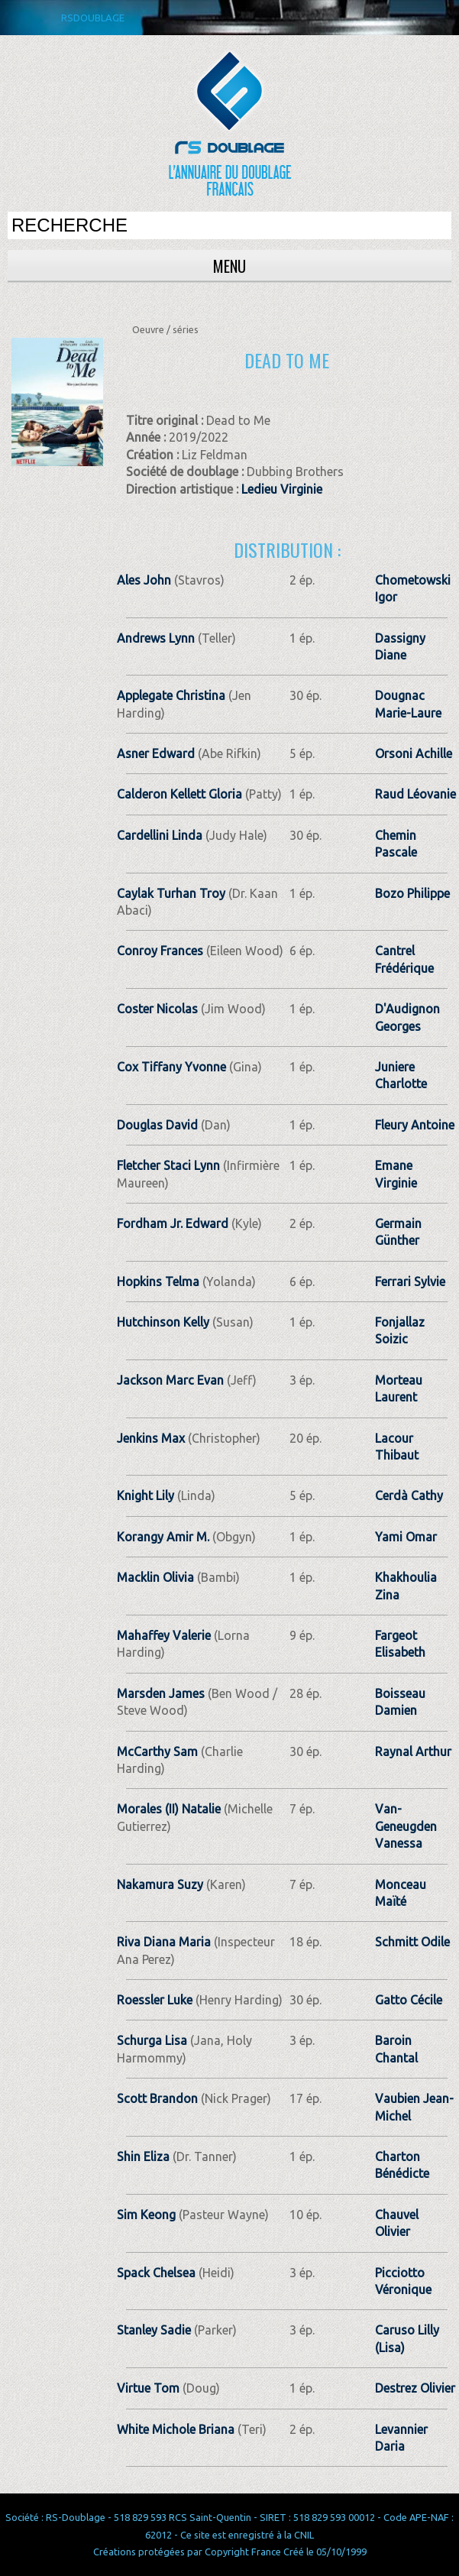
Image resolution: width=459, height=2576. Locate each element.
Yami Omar (406, 1537)
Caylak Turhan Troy (171, 893)
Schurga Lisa (152, 2040)
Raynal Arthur (413, 1751)
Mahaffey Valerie (164, 1635)
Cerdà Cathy (409, 1495)
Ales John (144, 580)
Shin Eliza (143, 2156)
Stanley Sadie (154, 2330)
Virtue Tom (148, 2388)
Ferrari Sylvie (410, 1281)
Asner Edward (156, 753)
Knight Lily (145, 1495)
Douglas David (157, 1125)
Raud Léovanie (415, 794)
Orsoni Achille (413, 753)
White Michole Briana (175, 2429)
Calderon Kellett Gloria (179, 794)
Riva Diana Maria (164, 1942)
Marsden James (161, 1693)
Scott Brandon (157, 2098)
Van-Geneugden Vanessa (406, 1826)
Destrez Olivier (415, 2388)
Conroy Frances (160, 950)
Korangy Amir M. (163, 1537)
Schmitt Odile (412, 1942)
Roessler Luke (154, 2000)
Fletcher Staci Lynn (168, 1165)
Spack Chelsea (156, 2273)
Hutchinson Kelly (163, 1322)
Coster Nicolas (157, 1009)
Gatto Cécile (408, 2000)
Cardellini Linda (159, 835)
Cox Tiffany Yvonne (171, 1067)
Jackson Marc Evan (170, 1380)
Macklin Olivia (155, 1577)
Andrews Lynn (156, 638)
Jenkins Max (151, 1438)
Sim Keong (146, 2214)
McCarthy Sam (157, 1751)
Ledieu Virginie (281, 489)
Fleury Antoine (414, 1125)
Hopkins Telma (158, 1281)
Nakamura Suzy (160, 1884)
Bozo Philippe (412, 893)
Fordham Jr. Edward (172, 1223)
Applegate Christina (171, 695)
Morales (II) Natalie (169, 1809)
